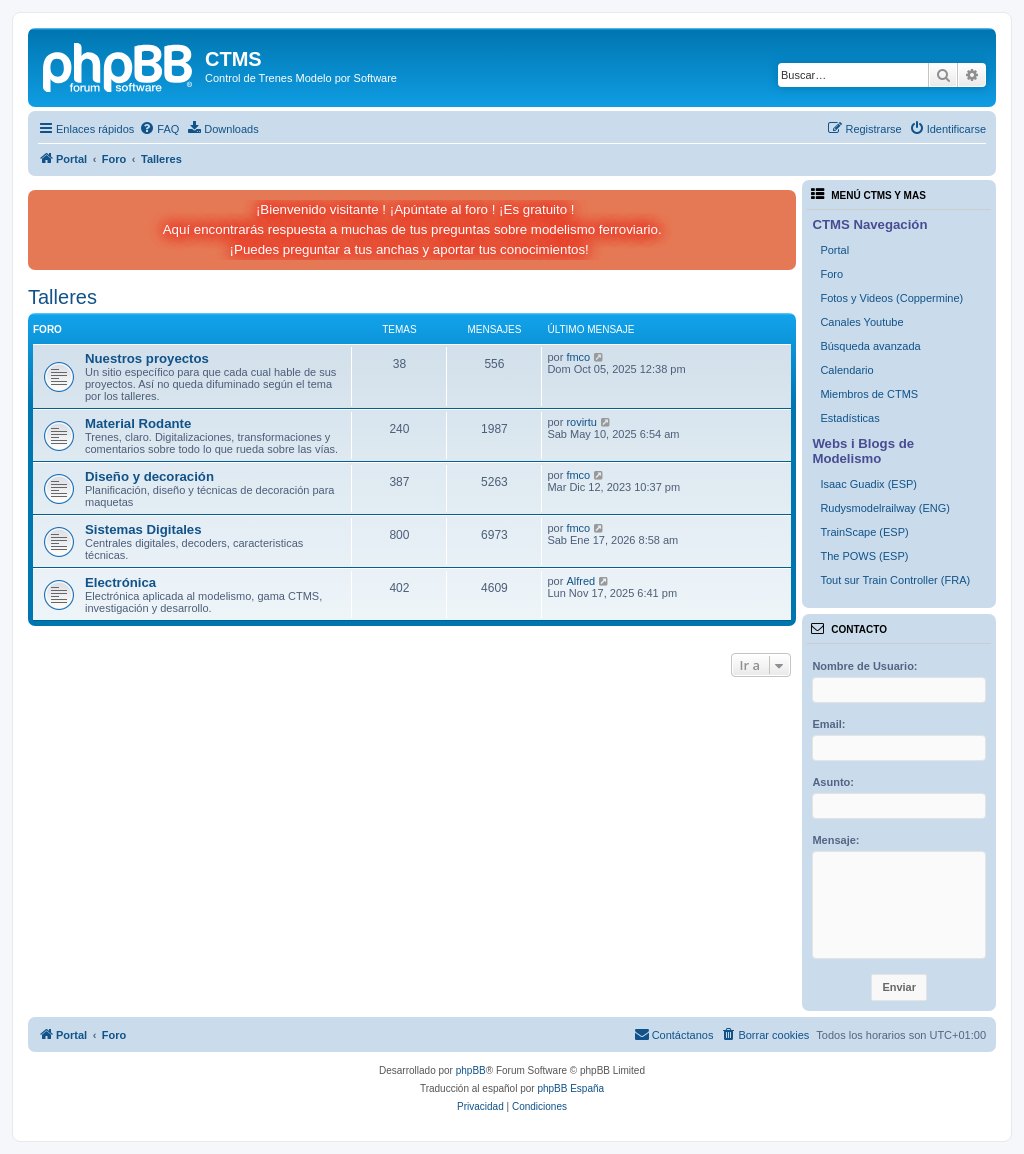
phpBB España (570, 1088)
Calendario (846, 370)
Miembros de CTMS (869, 394)
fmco (578, 357)
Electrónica (120, 582)
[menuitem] (159, 129)
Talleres (62, 297)
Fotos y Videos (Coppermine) (891, 298)
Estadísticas (849, 418)
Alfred (580, 581)
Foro (831, 274)
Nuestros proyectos (147, 358)
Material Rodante (138, 423)
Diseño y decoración (149, 476)
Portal (834, 250)
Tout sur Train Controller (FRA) (895, 580)
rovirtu (581, 422)
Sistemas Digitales (143, 529)
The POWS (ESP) (864, 556)
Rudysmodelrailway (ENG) (885, 508)
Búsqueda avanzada (870, 346)
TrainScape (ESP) (864, 532)
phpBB (471, 1070)
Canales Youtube (861, 322)
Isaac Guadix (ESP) (868, 484)
